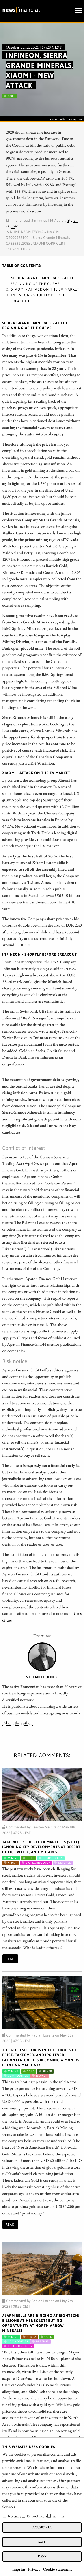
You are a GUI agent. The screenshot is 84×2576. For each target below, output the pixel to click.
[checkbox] (4, 2516)
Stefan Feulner (42, 1677)
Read (10, 1959)
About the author (17, 1722)
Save (42, 2542)
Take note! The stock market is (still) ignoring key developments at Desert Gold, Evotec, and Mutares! (41, 1847)
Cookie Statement (57, 2569)
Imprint (18, 2569)
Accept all (42, 2527)
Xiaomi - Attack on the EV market (45, 289)
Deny (42, 2556)
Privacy (34, 2569)
